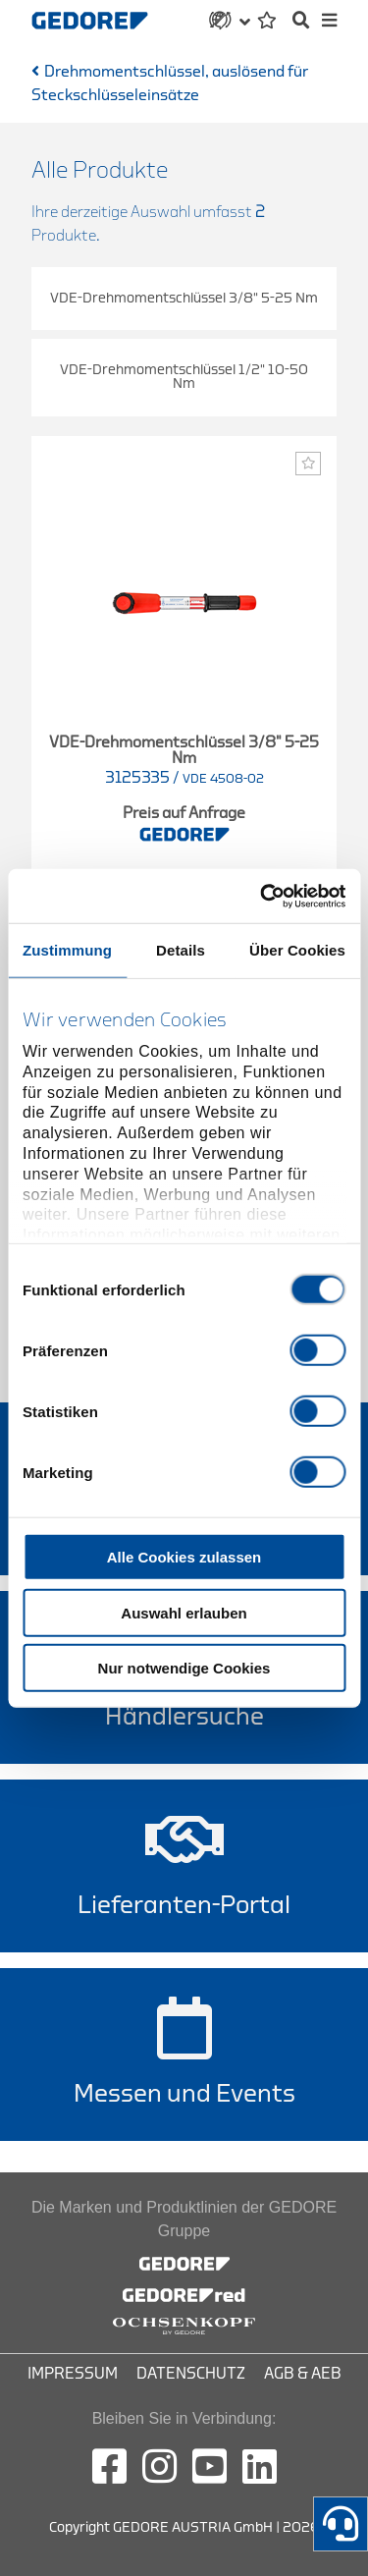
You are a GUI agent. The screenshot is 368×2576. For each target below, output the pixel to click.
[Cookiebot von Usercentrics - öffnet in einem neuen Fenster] (262, 895)
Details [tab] (180, 950)
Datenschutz (190, 2374)
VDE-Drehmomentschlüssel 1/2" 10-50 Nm (184, 376)
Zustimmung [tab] (67, 950)
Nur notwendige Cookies (184, 1668)
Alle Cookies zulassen (184, 1557)
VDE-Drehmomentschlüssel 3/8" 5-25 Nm (184, 298)
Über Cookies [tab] (297, 950)
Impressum (72, 2374)
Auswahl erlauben (183, 1612)
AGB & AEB (303, 2374)
